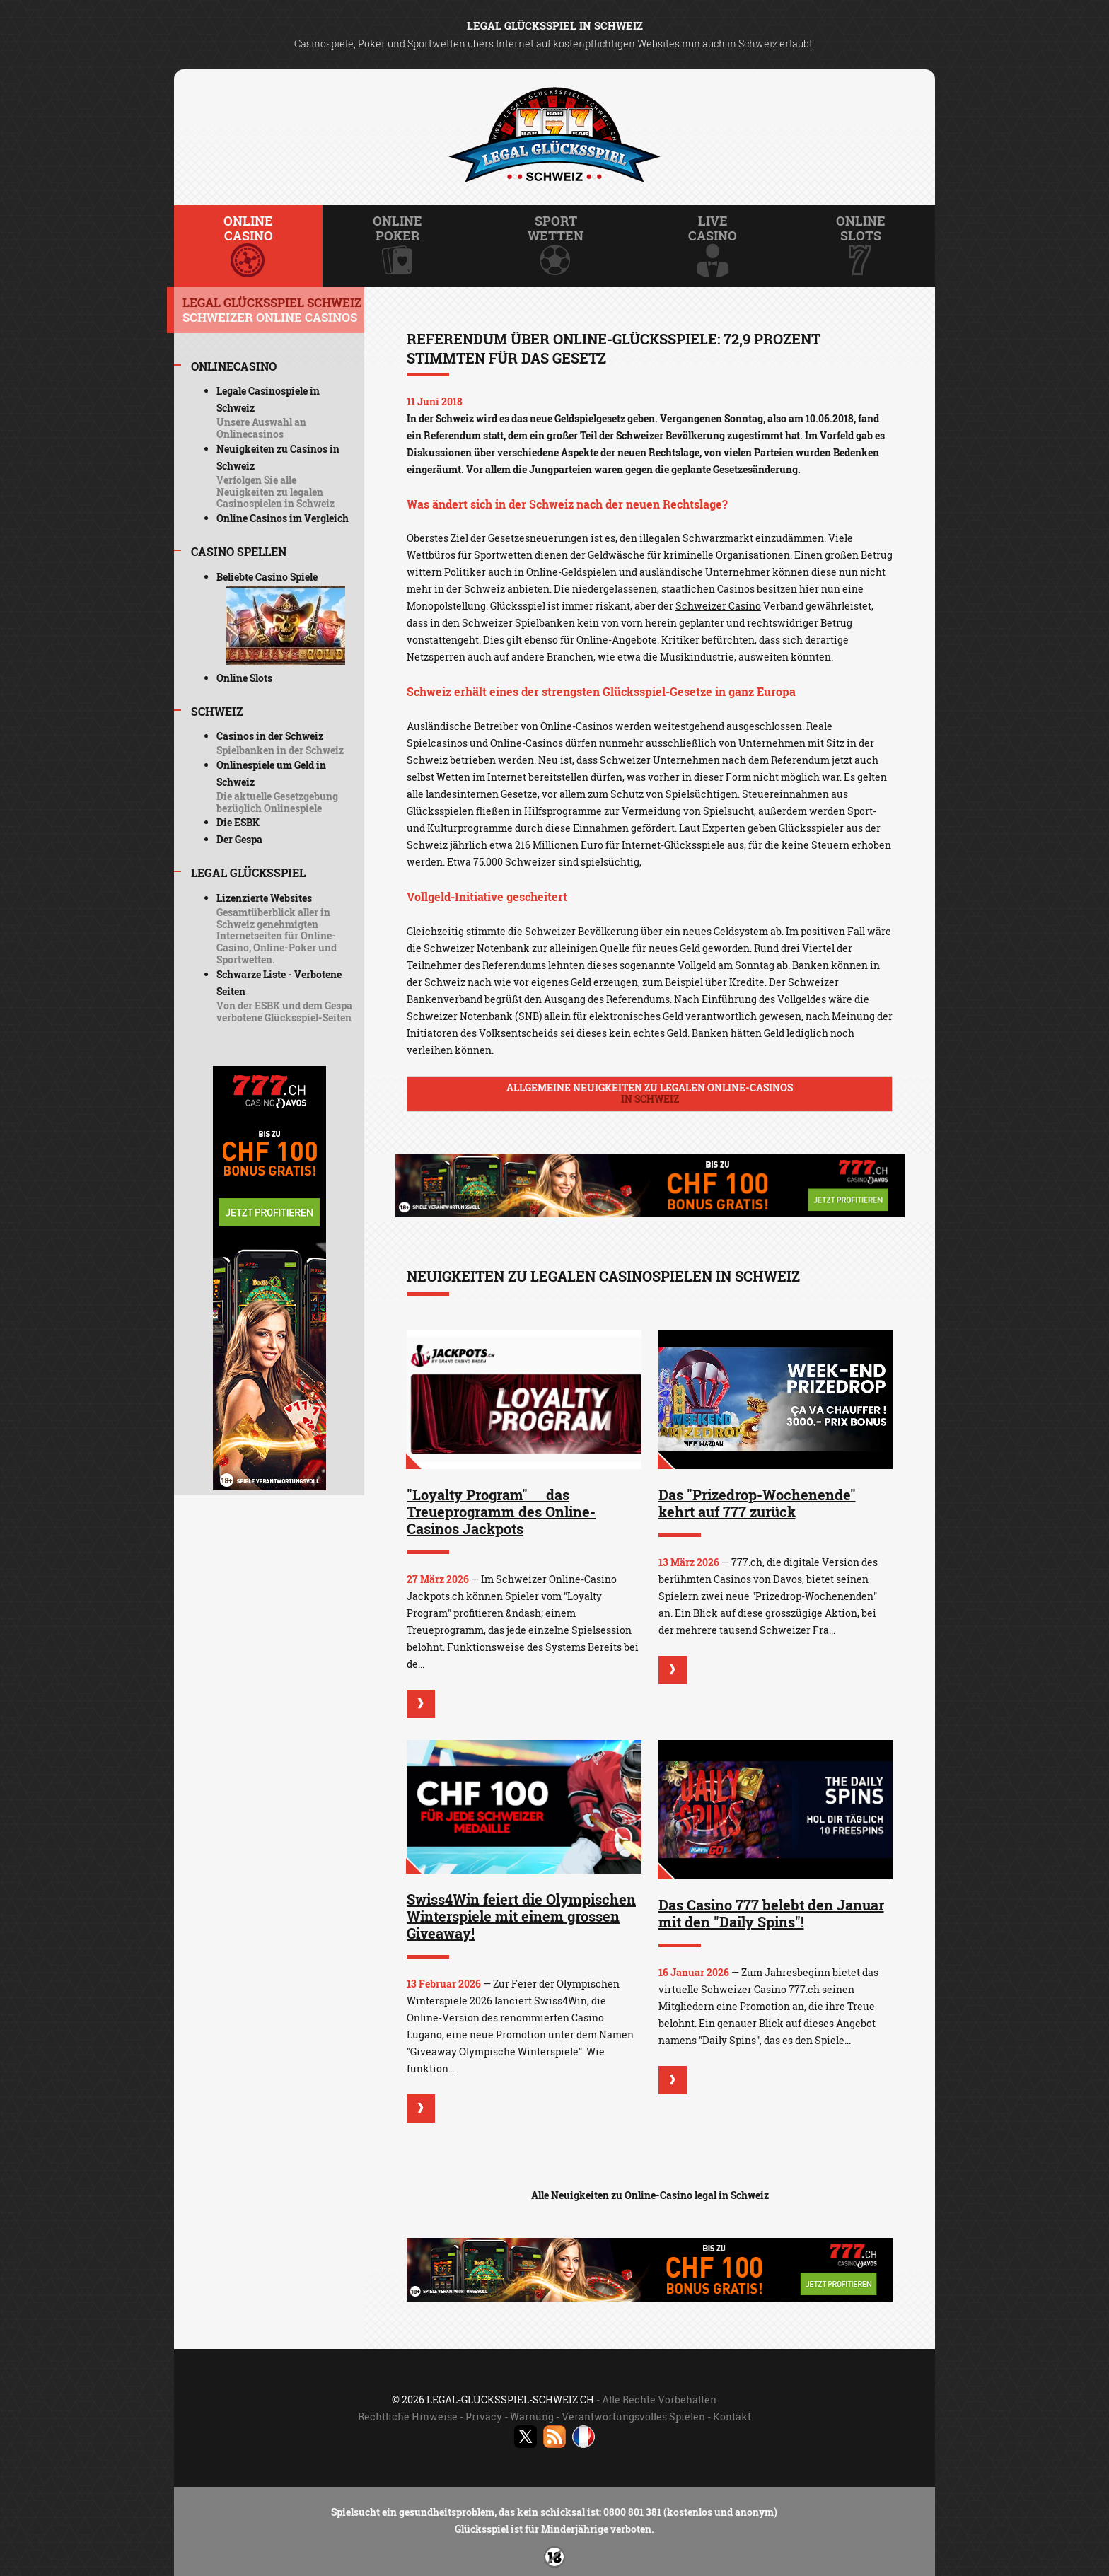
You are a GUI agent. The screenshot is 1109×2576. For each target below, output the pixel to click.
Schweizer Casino (718, 606)
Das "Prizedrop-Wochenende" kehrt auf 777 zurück (757, 1503)
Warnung (532, 2416)
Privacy (483, 2416)
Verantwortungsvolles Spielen (633, 2416)
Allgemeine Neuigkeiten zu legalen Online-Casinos (650, 1093)
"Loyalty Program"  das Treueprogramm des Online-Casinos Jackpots (501, 1511)
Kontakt (732, 2416)
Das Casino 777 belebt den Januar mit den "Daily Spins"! (771, 1913)
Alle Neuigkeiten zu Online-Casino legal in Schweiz (650, 2195)
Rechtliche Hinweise (408, 2416)
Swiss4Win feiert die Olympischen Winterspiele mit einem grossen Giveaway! (521, 1916)
